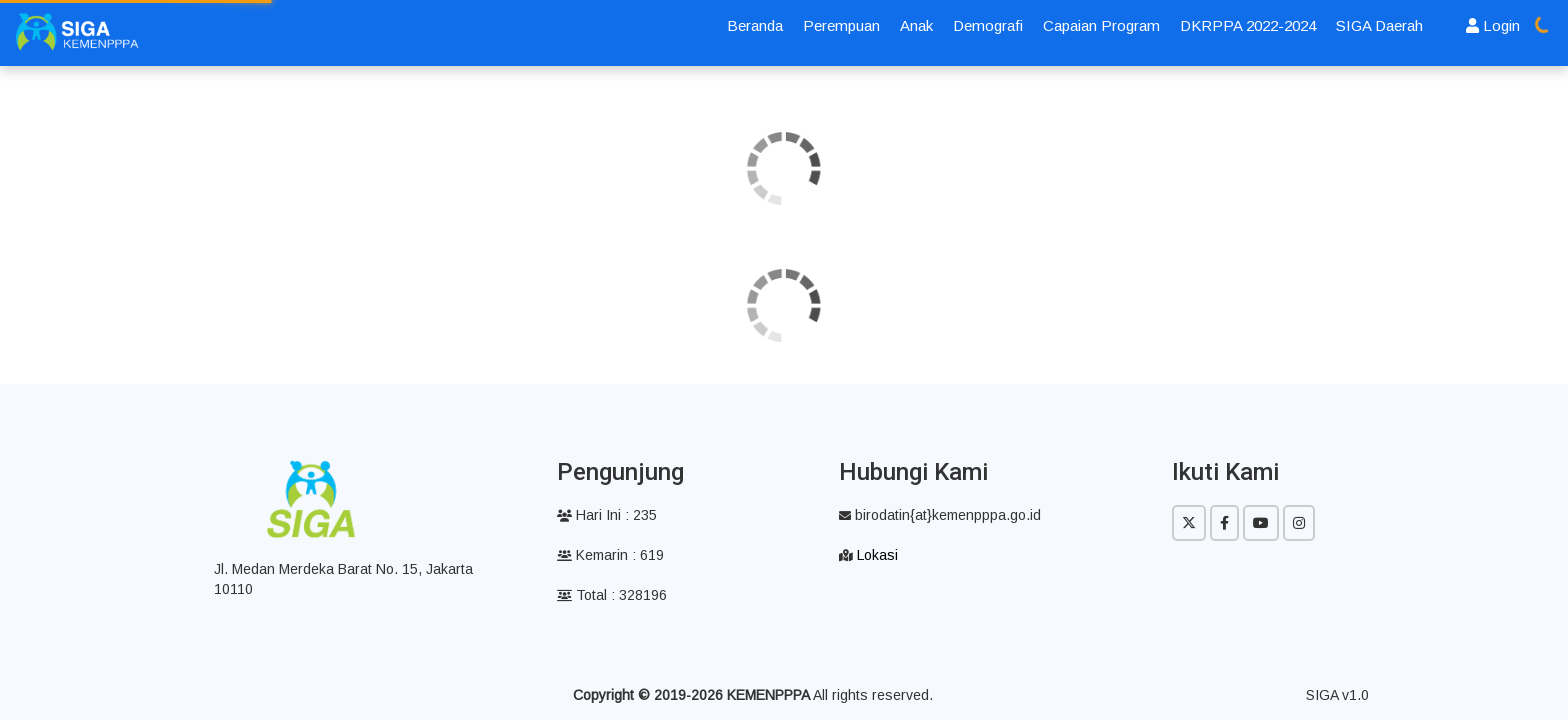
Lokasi (877, 555)
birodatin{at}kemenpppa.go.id (940, 515)
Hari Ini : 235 (607, 515)
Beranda (755, 25)
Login (1493, 25)
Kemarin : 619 (610, 555)
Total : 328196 (612, 595)
